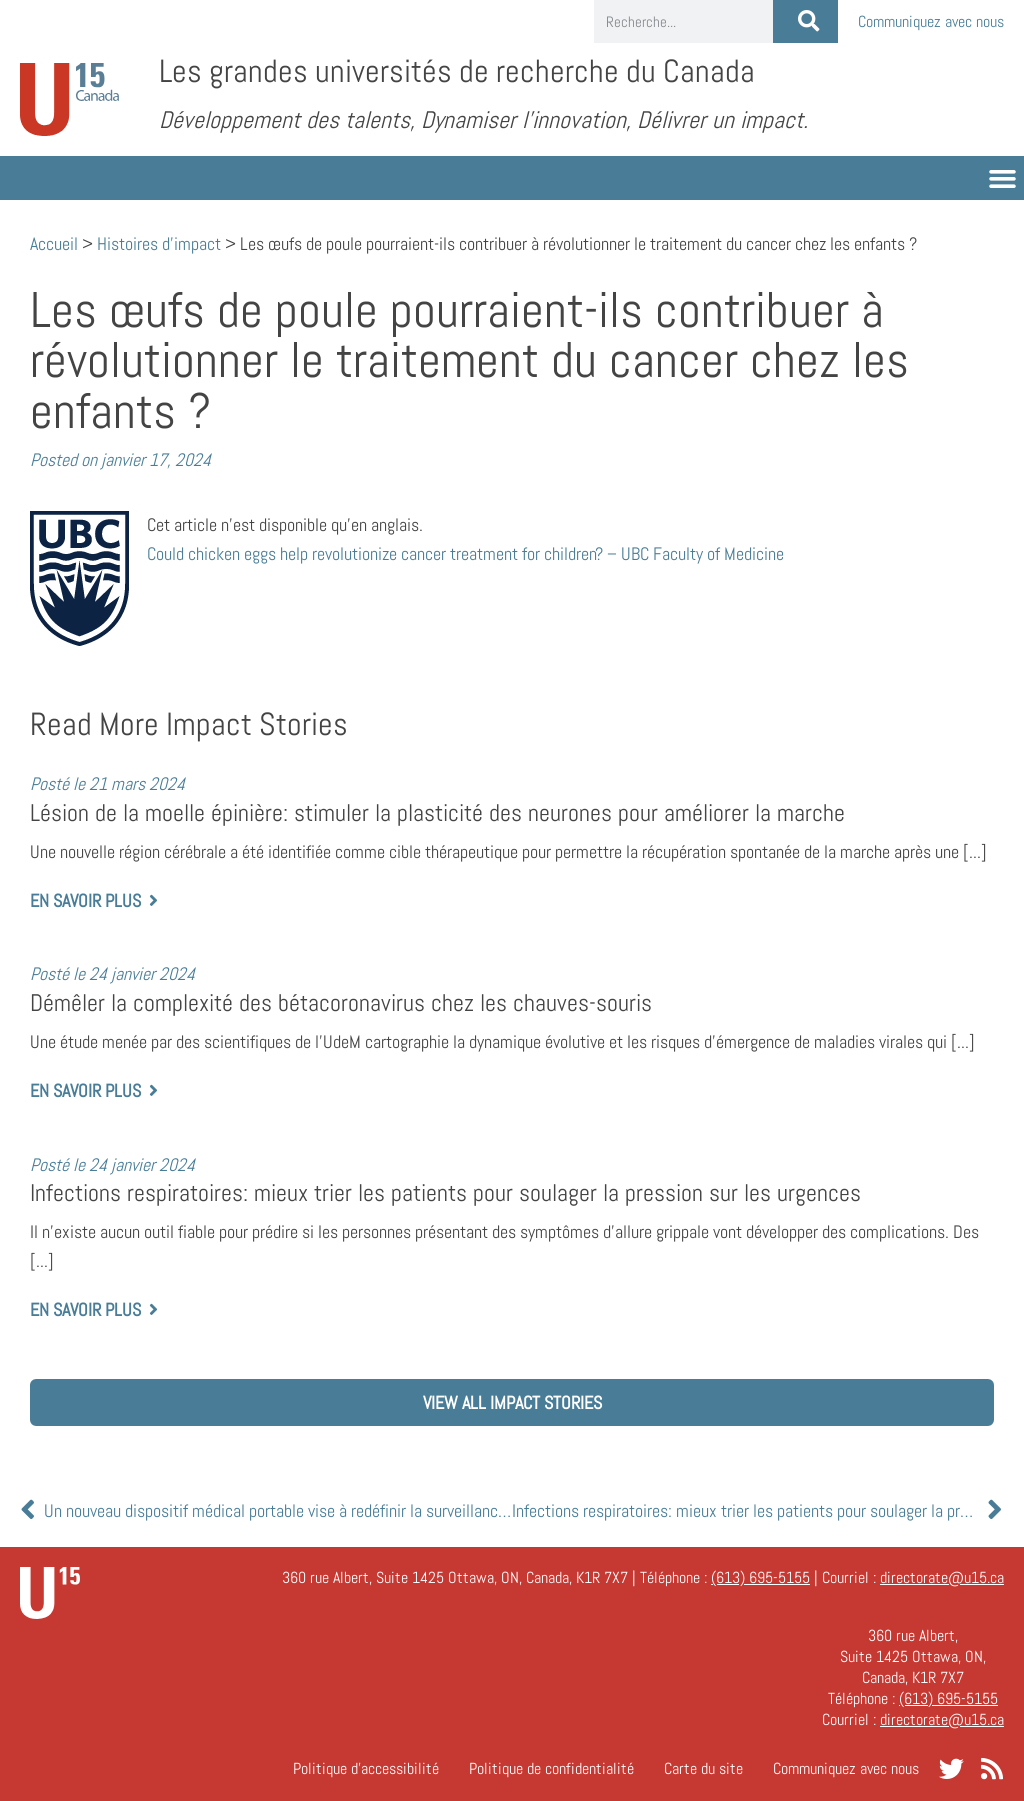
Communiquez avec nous (931, 21)
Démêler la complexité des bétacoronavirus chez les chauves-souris (341, 1003)
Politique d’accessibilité (366, 1768)
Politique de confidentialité (551, 1768)
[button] (1003, 178)
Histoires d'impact (159, 243)
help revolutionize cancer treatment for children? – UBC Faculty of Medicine (465, 553)
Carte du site (703, 1768)
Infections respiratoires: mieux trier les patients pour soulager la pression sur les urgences (445, 1193)
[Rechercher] (805, 21)
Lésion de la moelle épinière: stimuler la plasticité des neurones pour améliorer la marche (437, 813)
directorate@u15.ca (942, 1577)
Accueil (54, 243)
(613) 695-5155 (760, 1577)
